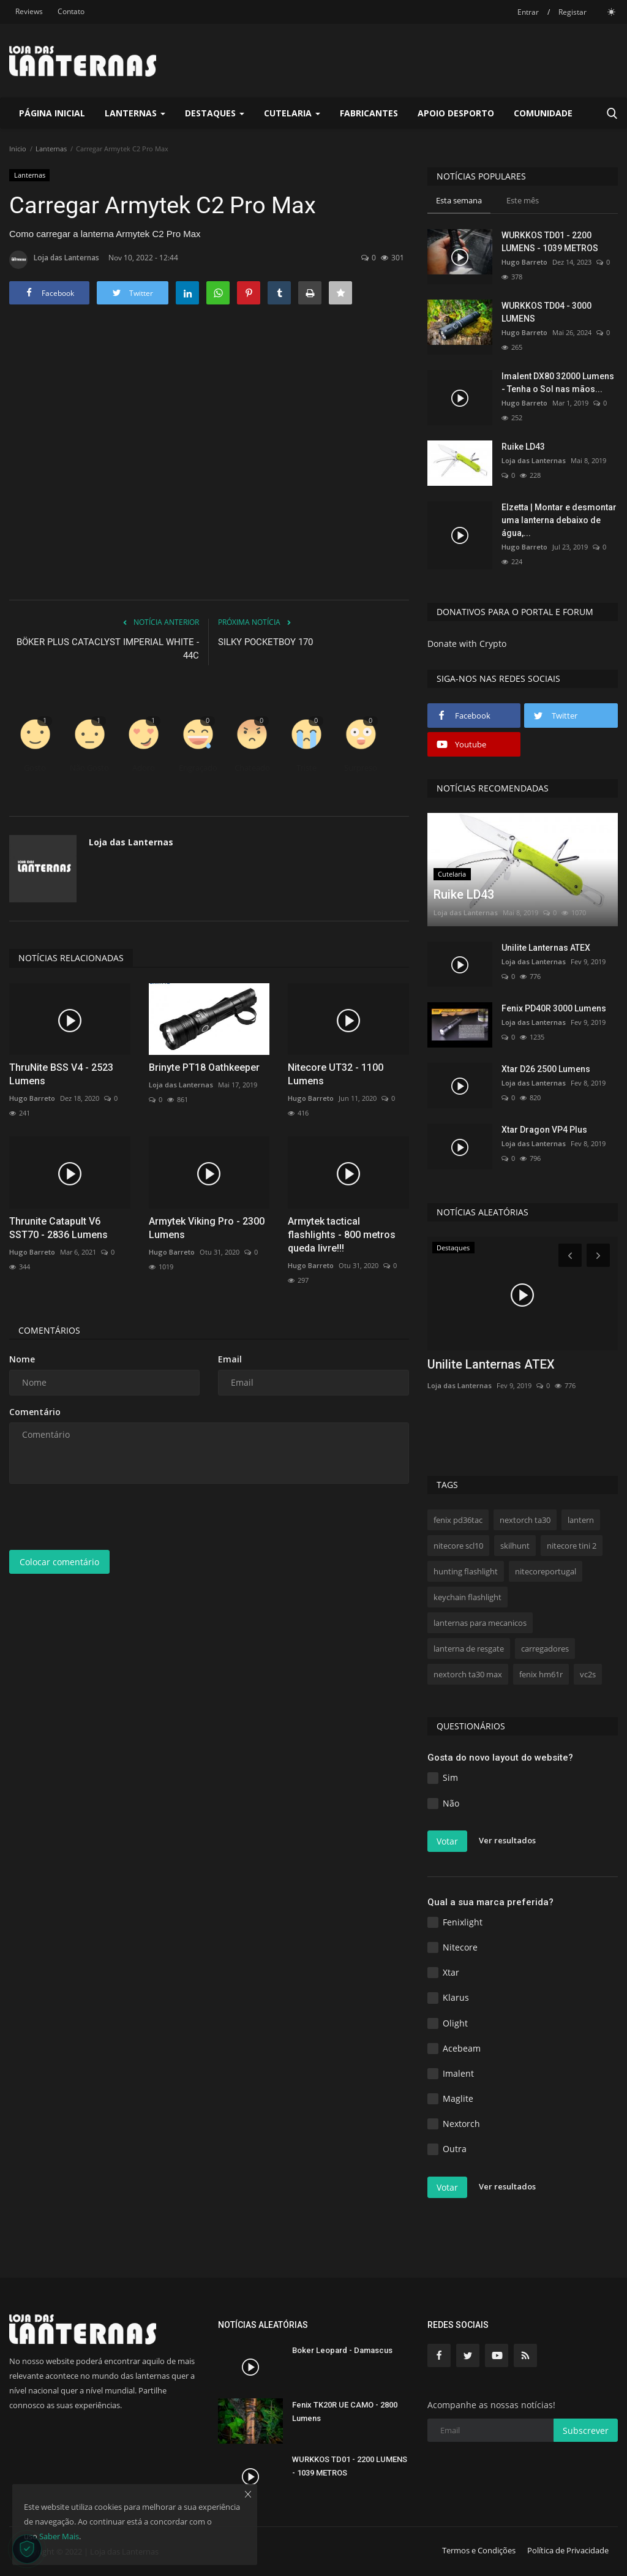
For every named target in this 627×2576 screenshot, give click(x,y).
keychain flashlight (467, 1597)
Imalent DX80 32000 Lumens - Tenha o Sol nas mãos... (557, 382)
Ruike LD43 (523, 446)
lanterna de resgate (469, 1648)
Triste (306, 768)
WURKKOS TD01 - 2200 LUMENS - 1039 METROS (549, 241)
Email (230, 1359)
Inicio (17, 148)
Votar (447, 1841)
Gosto (35, 768)
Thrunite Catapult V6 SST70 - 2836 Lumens (58, 1228)
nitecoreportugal (545, 1571)
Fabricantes (369, 113)
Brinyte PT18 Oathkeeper (204, 1067)
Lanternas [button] (135, 113)
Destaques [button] (214, 113)
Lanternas (51, 148)
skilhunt (515, 1545)
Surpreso (360, 768)
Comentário (35, 1412)
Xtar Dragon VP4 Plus (544, 1130)
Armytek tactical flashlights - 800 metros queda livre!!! (342, 1234)
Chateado (252, 768)
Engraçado (198, 768)
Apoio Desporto (456, 113)
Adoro (143, 768)
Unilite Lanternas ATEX (545, 948)
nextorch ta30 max (468, 1674)
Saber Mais (59, 2536)
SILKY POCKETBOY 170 (265, 642)
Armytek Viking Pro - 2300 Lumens (207, 1228)
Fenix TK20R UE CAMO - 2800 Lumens (344, 2411)
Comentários (49, 1330)
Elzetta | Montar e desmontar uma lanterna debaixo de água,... (559, 520)
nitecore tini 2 (571, 1545)
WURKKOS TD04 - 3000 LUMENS (546, 312)
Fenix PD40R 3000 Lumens (553, 1008)
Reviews (29, 11)
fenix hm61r (541, 1674)
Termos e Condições (479, 2550)
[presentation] (102, 1517)
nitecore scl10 (458, 1545)
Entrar (528, 12)
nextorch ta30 (525, 1519)
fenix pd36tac (458, 1519)
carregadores (545, 1648)
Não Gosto (89, 768)
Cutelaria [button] (292, 113)
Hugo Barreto (32, 1098)
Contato (71, 11)
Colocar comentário (59, 1562)
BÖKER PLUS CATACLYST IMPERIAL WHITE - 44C (108, 648)
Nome (22, 1359)
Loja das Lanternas (54, 260)
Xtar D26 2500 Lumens (545, 1069)
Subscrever (586, 2430)
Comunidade (543, 113)
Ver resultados (507, 1840)
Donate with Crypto (466, 643)
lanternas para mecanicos (480, 1622)
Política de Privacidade (568, 2550)
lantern (581, 1519)
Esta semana (459, 200)
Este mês (522, 200)
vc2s (588, 1674)
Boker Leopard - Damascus (342, 2350)
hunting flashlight (466, 1571)
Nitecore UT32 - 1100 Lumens (335, 1074)
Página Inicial (52, 113)
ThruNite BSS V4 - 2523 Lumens (61, 1074)
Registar (572, 12)
